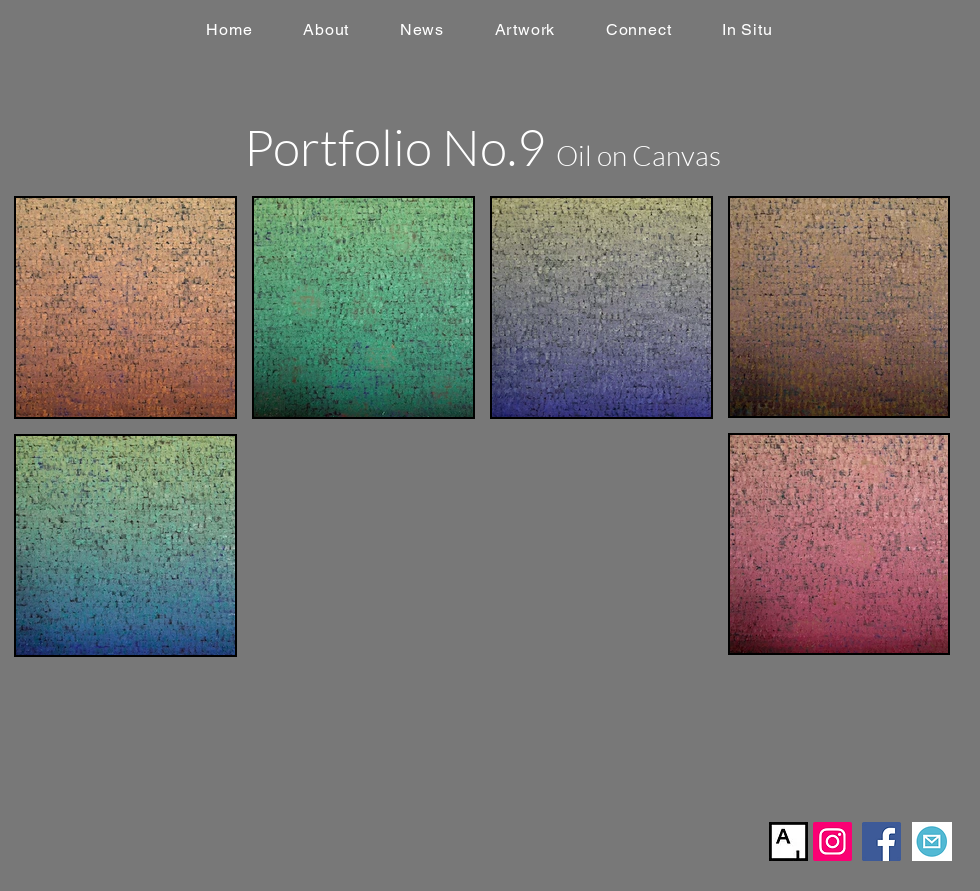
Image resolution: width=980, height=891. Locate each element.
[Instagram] (832, 841)
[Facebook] (881, 841)
